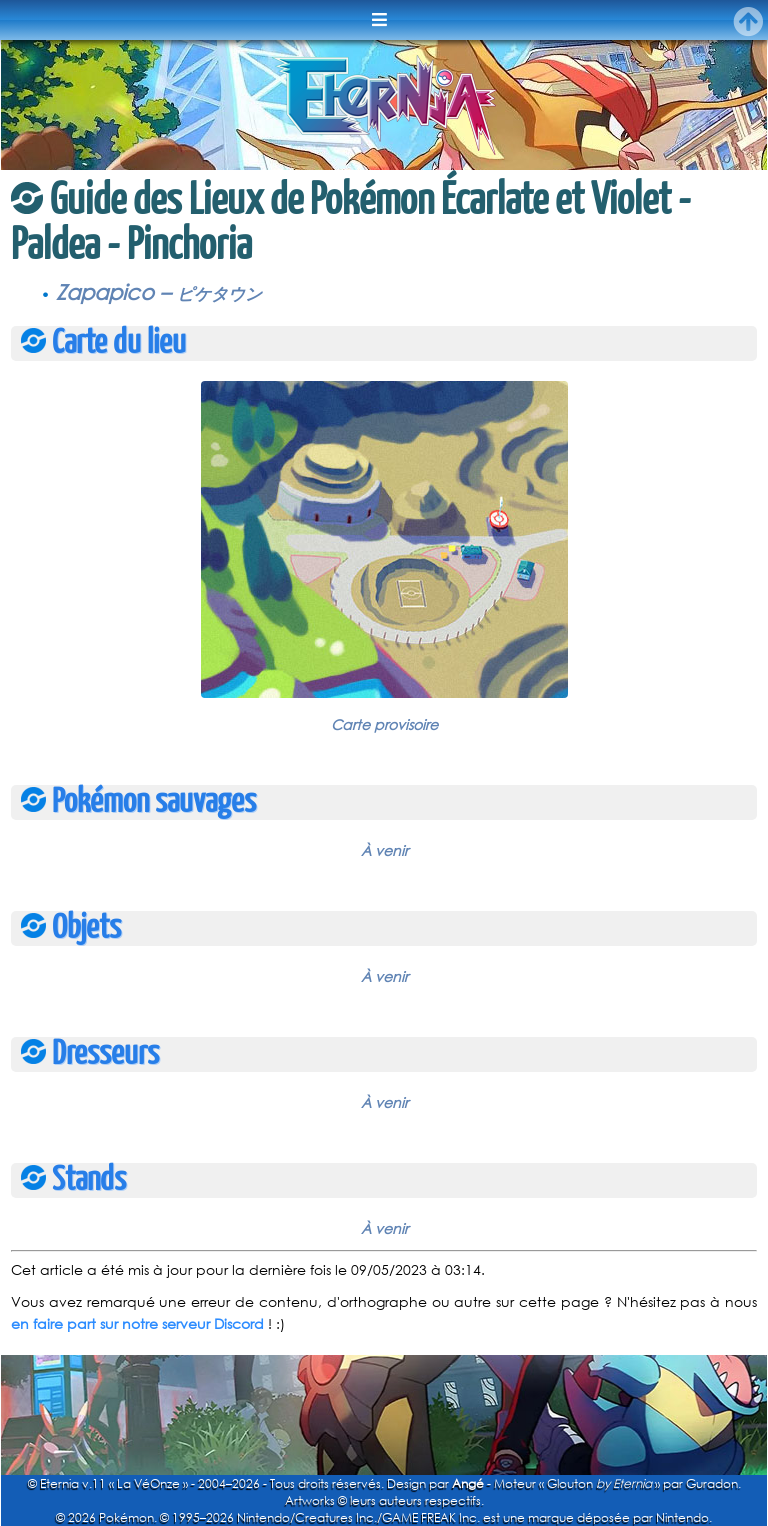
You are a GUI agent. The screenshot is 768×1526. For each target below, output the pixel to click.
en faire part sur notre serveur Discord (137, 1323)
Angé (468, 1483)
